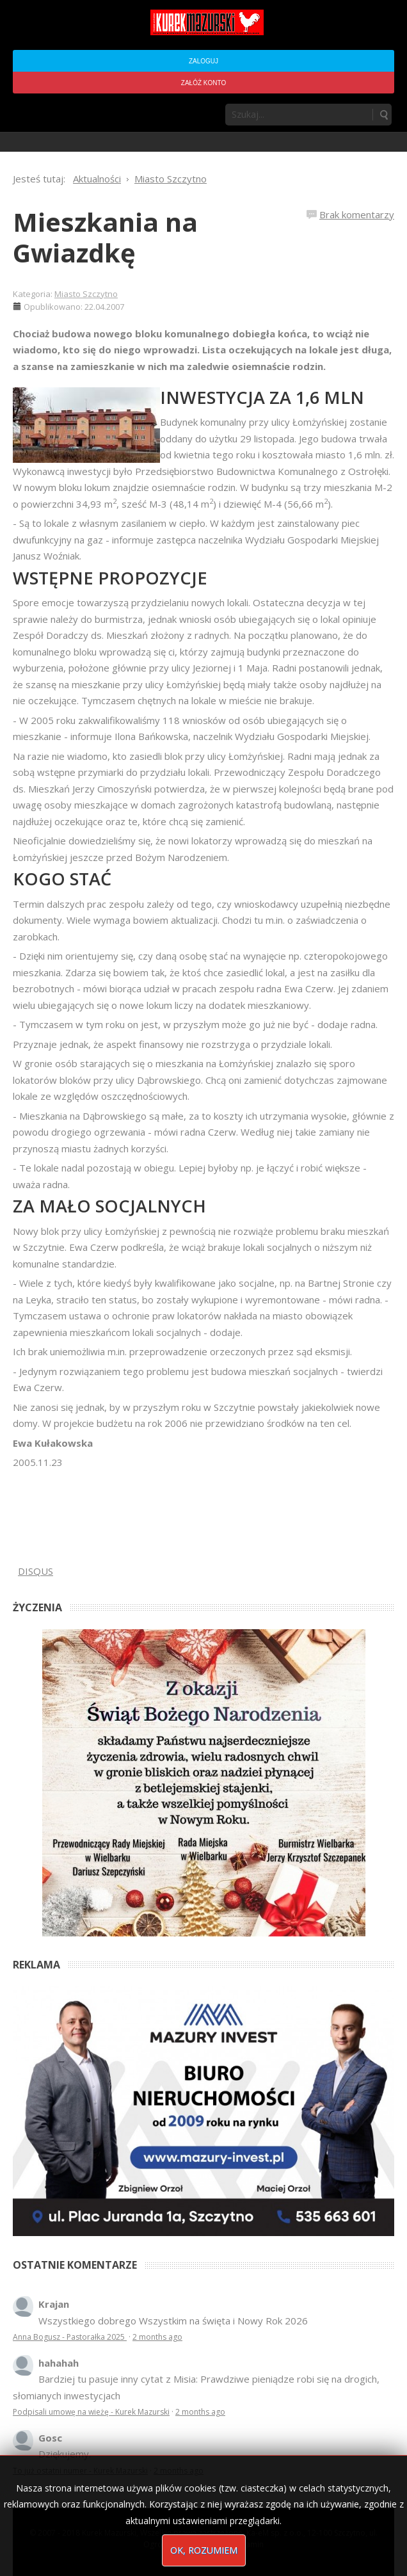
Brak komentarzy (356, 214)
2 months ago (157, 2336)
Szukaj (383, 114)
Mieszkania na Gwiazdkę (105, 237)
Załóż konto (203, 82)
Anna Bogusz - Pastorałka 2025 (70, 2336)
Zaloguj (203, 61)
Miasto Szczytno (86, 294)
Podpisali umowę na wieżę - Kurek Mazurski (91, 2411)
